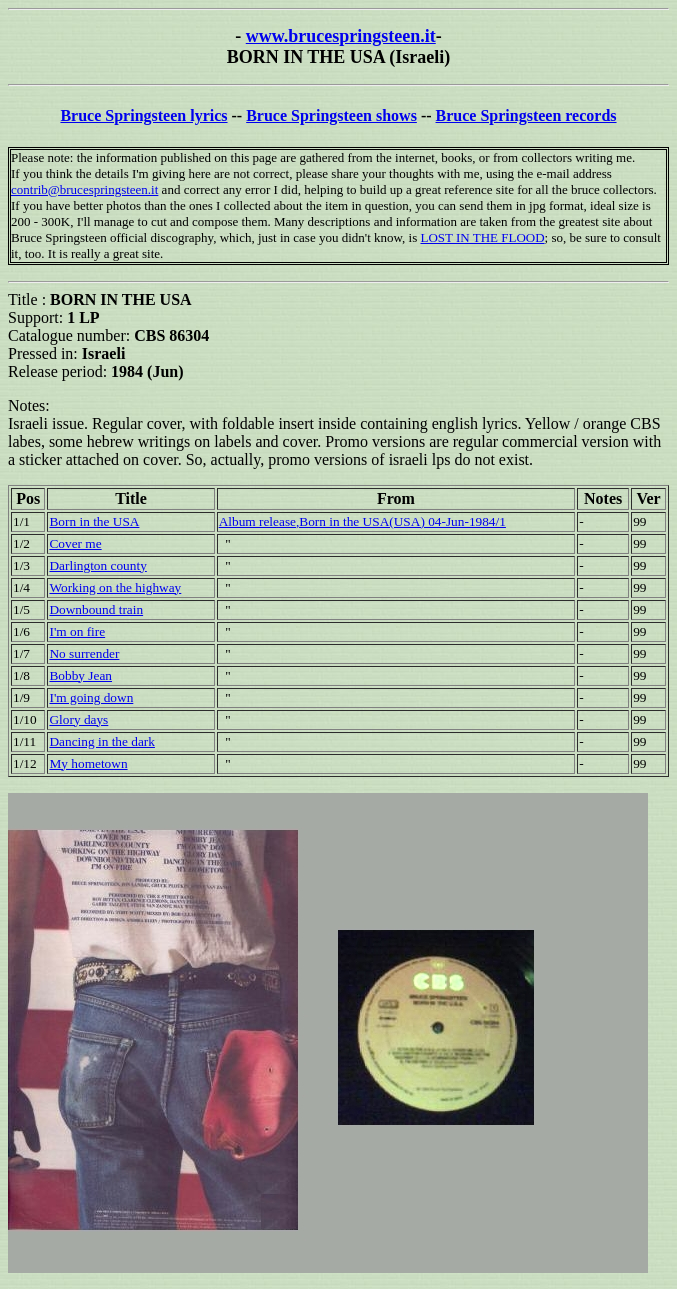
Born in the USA (94, 521)
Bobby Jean (80, 675)
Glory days (78, 719)
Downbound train (96, 609)
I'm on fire (77, 631)
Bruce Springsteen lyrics (143, 115)
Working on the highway (115, 587)
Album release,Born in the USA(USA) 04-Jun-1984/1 (362, 521)
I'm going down (91, 697)
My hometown (88, 763)
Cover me (75, 543)
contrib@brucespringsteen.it (84, 189)
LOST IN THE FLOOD (482, 237)
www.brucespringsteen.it (341, 36)
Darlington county (97, 565)
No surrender (84, 653)
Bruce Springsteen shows (331, 115)
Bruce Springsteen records (526, 115)
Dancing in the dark (101, 741)
